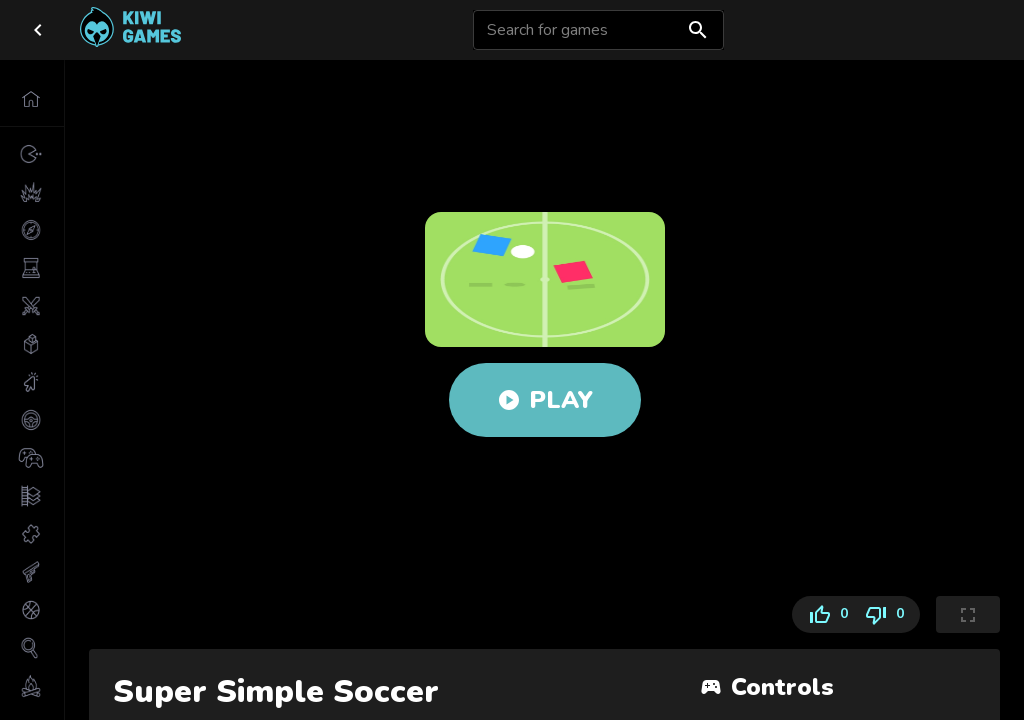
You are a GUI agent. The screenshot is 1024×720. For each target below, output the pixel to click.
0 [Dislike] (888, 614)
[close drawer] (38, 30)
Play (545, 400)
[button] (32, 99)
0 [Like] (824, 614)
